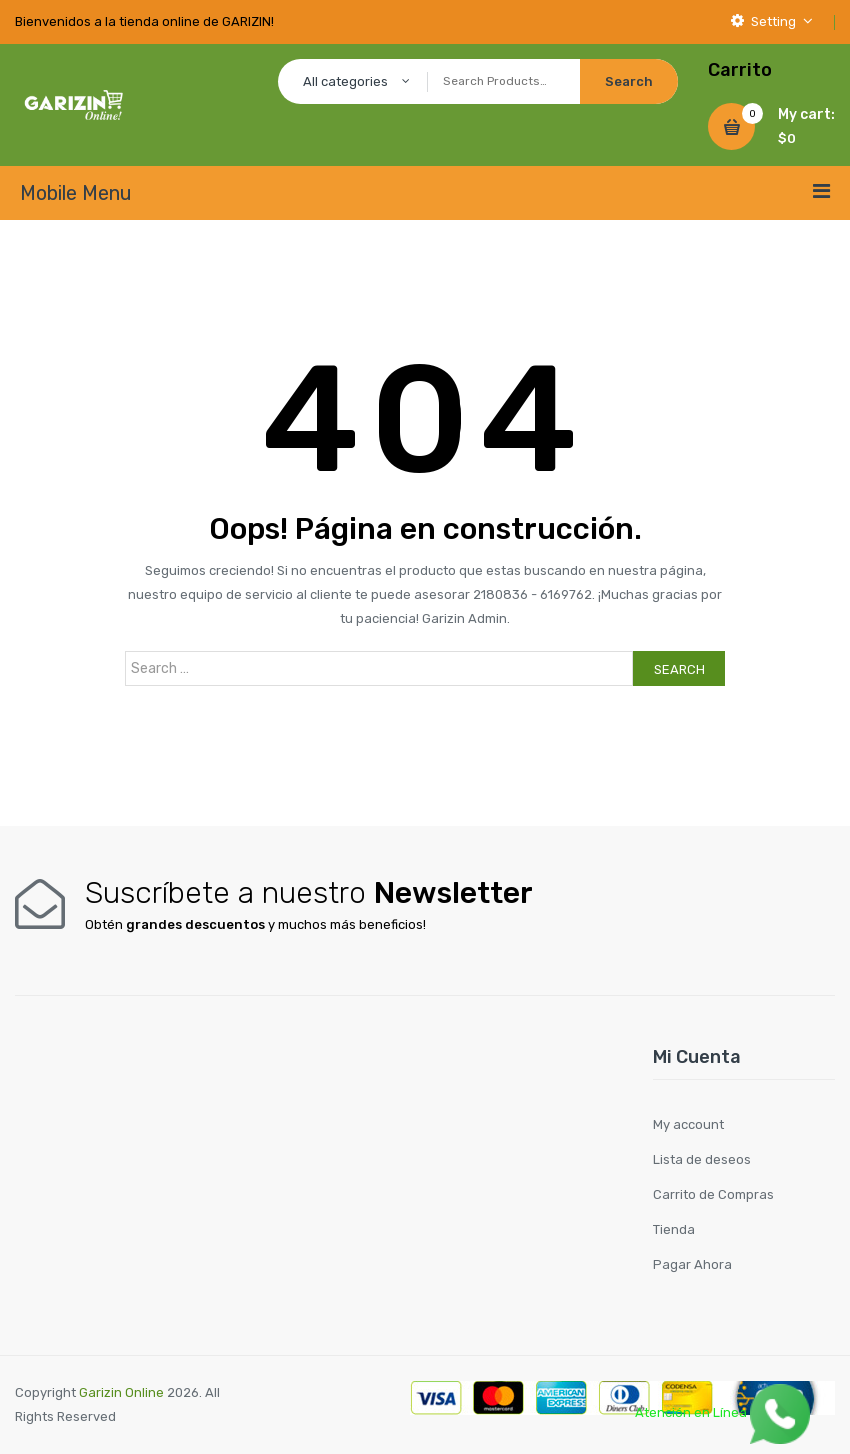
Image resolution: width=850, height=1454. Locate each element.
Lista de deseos (702, 1159)
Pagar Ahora (692, 1264)
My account (688, 1124)
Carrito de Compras (713, 1194)
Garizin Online (121, 1392)
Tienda (674, 1229)
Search (679, 669)
